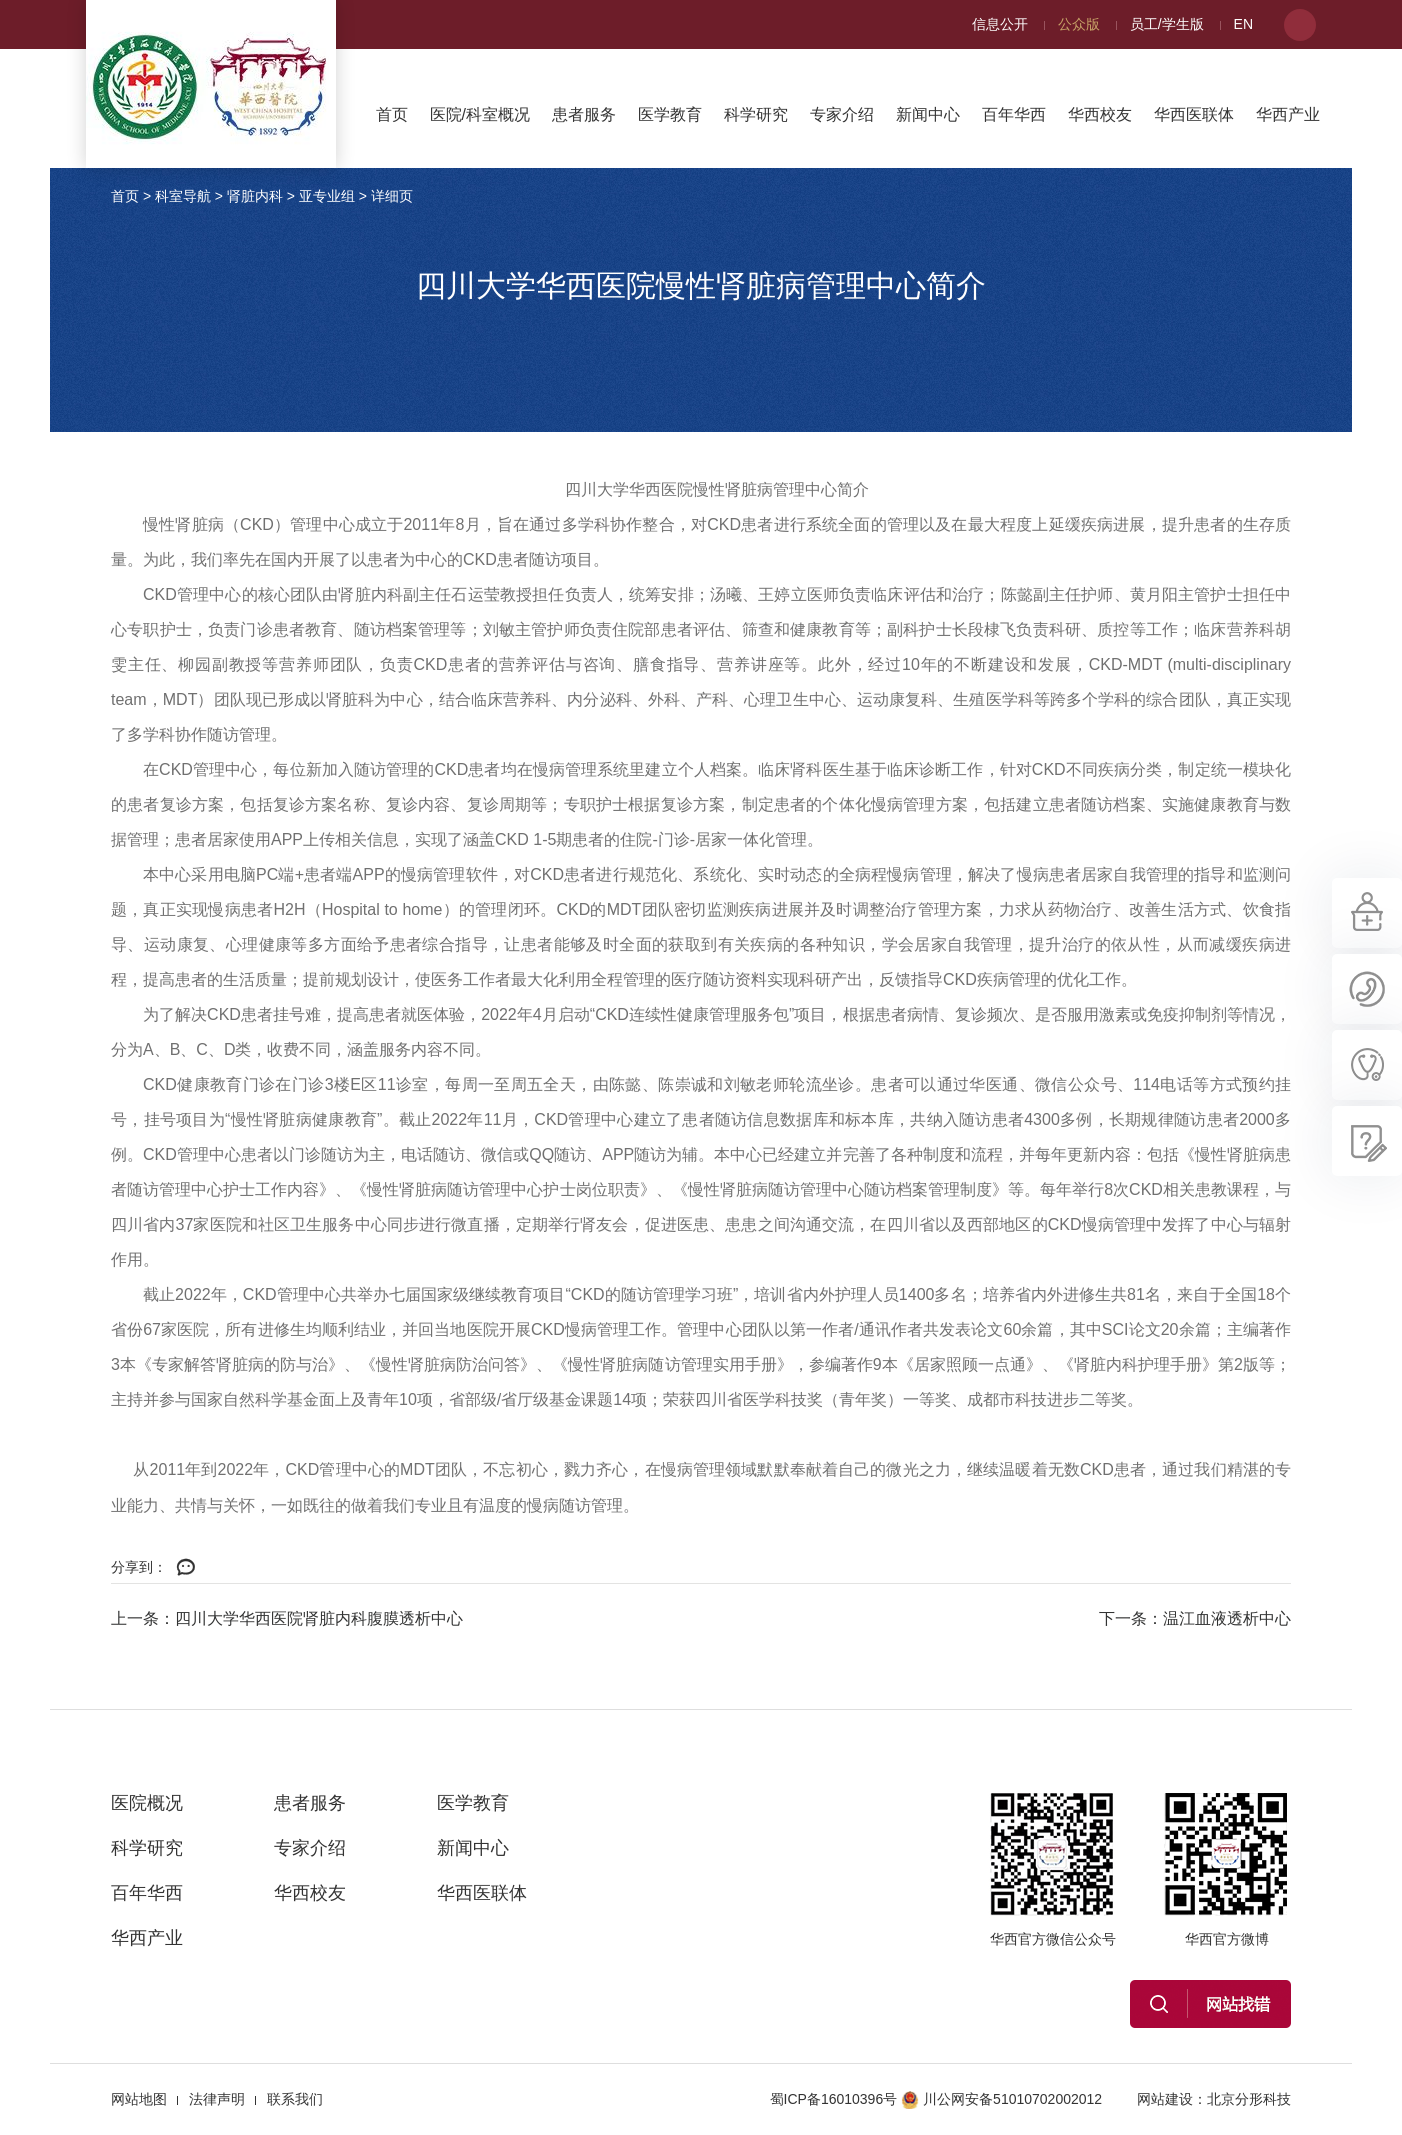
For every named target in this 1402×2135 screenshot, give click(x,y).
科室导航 (183, 196)
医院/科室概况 (480, 114)
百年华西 (1014, 114)
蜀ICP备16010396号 (834, 2099)
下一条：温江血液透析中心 (1195, 1618)
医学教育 (670, 114)
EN (1243, 24)
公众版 (1079, 24)
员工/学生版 (1167, 24)
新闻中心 (928, 114)
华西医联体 (1194, 114)
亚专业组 (327, 196)
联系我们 (295, 2099)
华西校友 (1100, 114)
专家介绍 (842, 114)
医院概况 (147, 1803)
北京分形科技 (1249, 2099)
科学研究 (756, 114)
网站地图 (139, 2099)
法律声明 (217, 2099)
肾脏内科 (255, 196)
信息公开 (1000, 24)
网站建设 (1165, 2099)
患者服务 (584, 114)
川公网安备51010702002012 (1001, 2099)
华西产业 (1288, 114)
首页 (392, 114)
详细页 (392, 196)
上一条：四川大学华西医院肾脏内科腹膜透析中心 (287, 1618)
